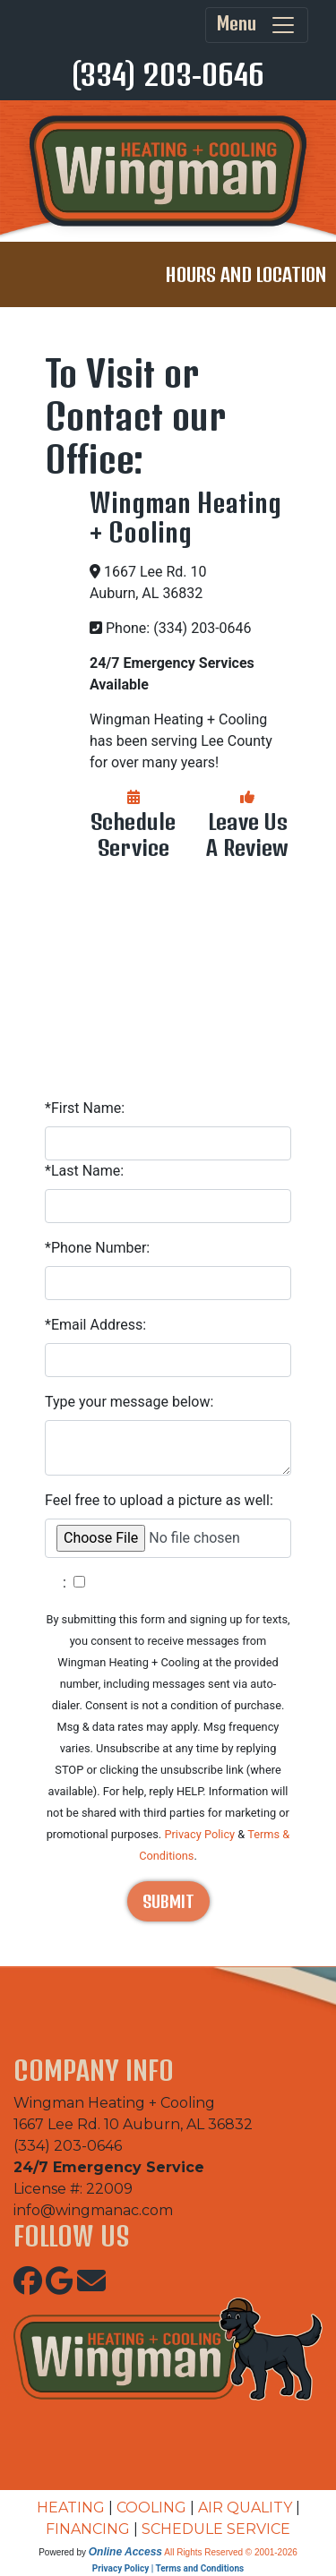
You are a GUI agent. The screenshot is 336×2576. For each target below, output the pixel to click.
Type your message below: (129, 1401)
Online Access (125, 2552)
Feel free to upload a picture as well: (159, 1500)
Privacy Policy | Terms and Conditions (168, 2568)
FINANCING (88, 2528)
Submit (168, 1901)
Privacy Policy (199, 1834)
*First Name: (85, 1108)
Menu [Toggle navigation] (257, 25)
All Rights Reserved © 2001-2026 (230, 2552)
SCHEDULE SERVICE (216, 2528)
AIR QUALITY (245, 2507)
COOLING (151, 2507)
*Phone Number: (97, 1247)
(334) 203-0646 (168, 74)
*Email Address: (95, 1324)
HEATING (71, 2507)
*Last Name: (84, 1170)
